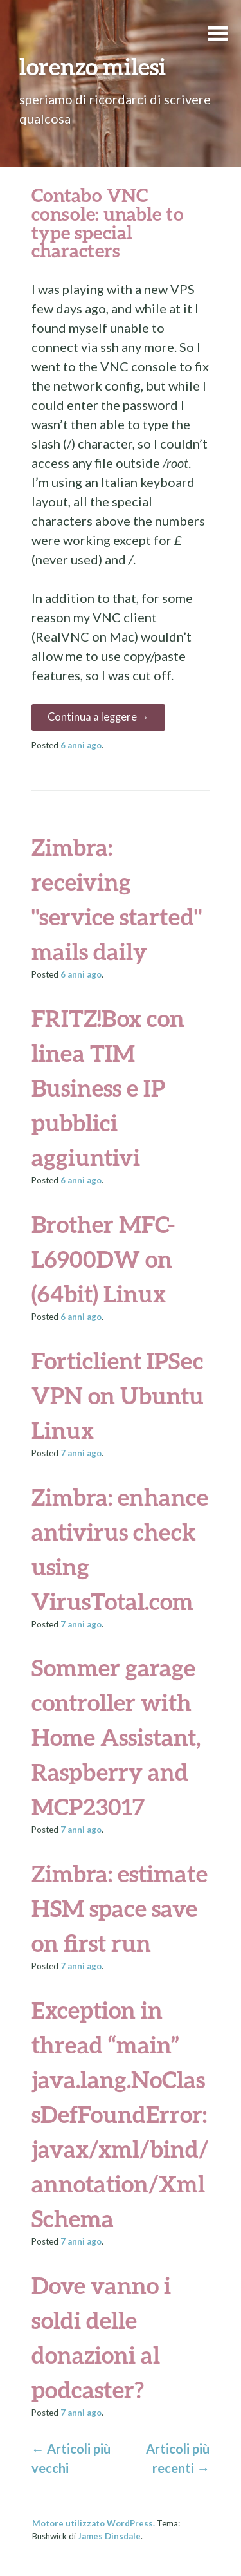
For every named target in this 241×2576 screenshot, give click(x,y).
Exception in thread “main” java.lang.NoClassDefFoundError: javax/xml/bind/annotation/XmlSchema (120, 2114)
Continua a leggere (99, 716)
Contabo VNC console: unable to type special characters (107, 222)
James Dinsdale (109, 2536)
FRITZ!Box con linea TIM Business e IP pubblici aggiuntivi (107, 1087)
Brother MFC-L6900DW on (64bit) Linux (103, 1259)
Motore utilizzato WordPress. (93, 2523)
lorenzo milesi (92, 66)
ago (81, 745)
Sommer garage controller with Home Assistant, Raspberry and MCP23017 (116, 1737)
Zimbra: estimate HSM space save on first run (119, 1908)
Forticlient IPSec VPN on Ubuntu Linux (117, 1395)
